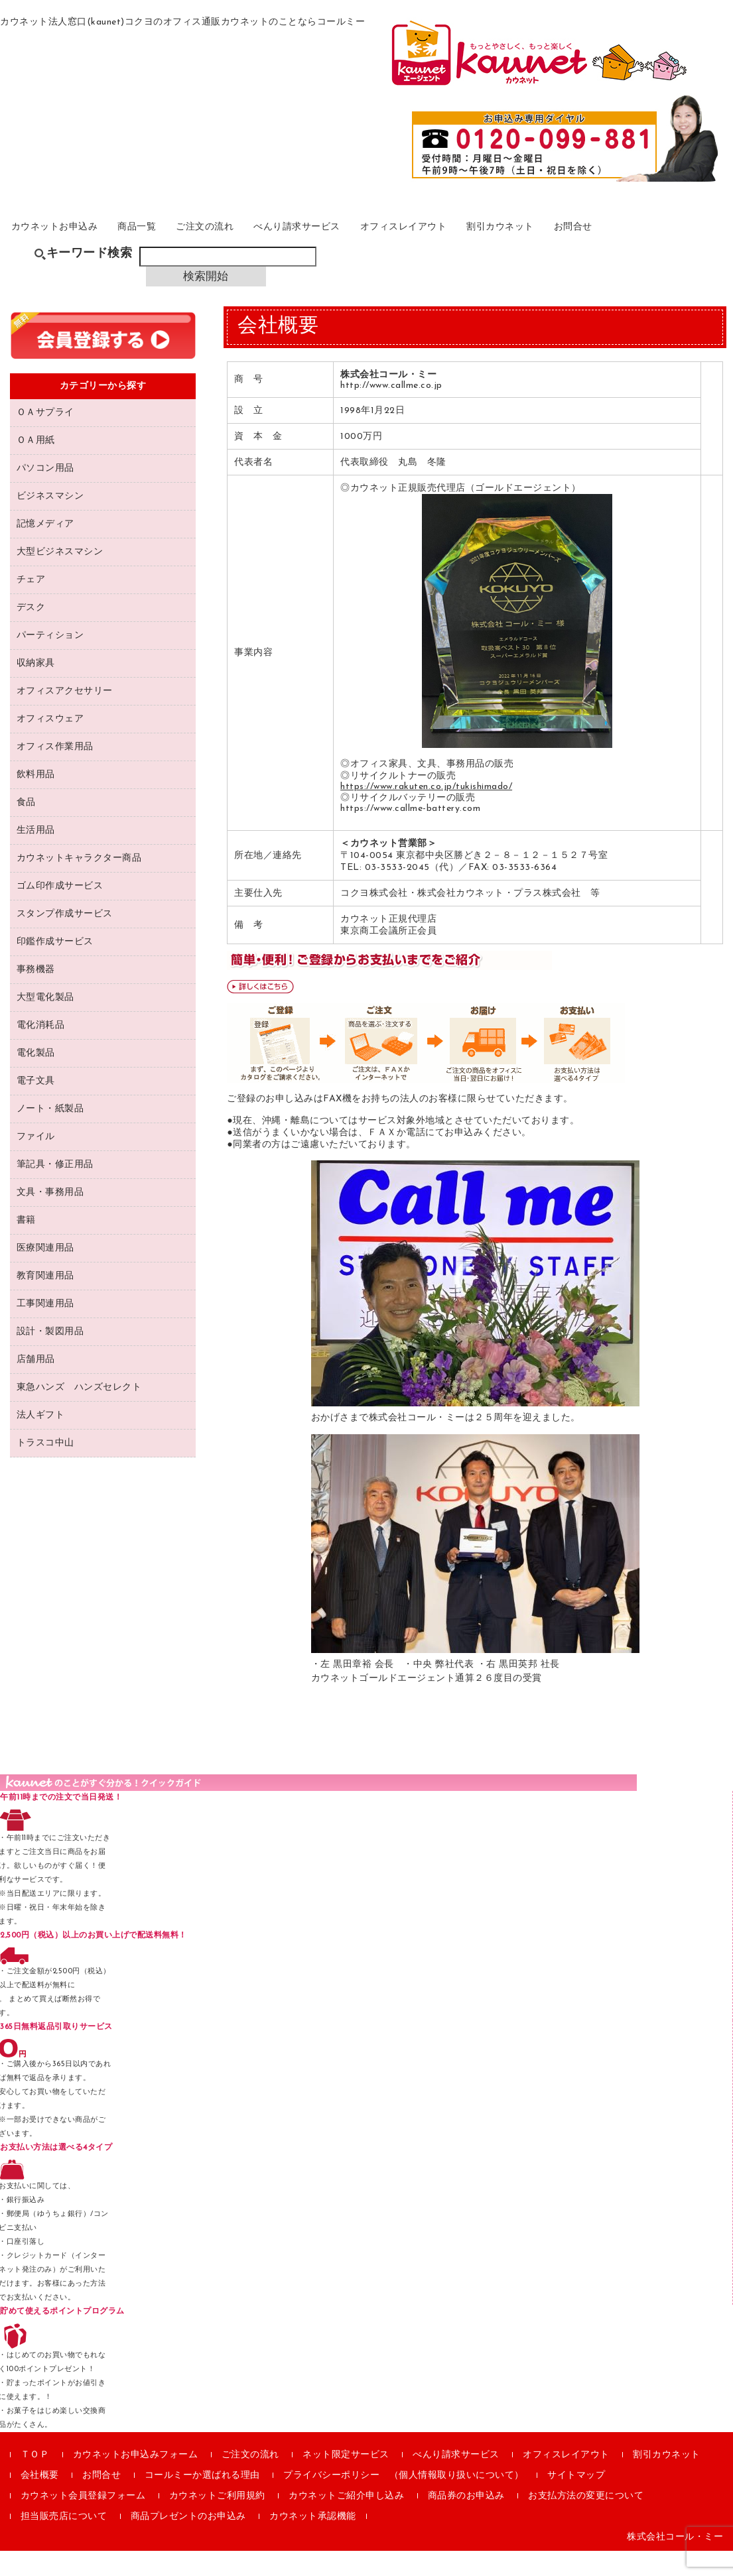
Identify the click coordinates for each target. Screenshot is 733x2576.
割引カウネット (601, 243)
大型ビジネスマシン (60, 577)
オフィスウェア (50, 744)
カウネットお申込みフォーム (135, 2480)
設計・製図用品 (50, 1356)
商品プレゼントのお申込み (188, 2542)
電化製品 (36, 1078)
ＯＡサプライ (45, 437)
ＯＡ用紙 (36, 465)
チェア (31, 604)
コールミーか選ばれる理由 (202, 2501)
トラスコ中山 (45, 1468)
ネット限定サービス (345, 2480)
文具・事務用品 (50, 1217)
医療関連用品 (45, 1273)
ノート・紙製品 (50, 1133)
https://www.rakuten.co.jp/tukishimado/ (426, 811)
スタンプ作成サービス (65, 939)
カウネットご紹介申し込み (346, 2521)
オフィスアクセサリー (65, 716)
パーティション (50, 660)
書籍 (26, 1245)
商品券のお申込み (466, 2521)
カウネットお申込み (73, 243)
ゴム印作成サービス (60, 911)
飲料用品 (36, 799)
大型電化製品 (45, 1022)
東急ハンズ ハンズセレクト (79, 1412)
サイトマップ (576, 2501)
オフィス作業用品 (55, 771)
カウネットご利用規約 (217, 2521)
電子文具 (36, 1106)
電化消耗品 (41, 1050)
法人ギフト (41, 1440)
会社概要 (40, 2501)
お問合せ (688, 243)
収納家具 (36, 688)
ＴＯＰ (35, 2480)
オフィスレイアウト (486, 243)
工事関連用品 (45, 1328)
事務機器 (36, 994)
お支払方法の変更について (585, 2521)
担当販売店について (64, 2542)
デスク (31, 632)
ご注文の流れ (252, 243)
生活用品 (36, 855)
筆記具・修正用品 (55, 1189)
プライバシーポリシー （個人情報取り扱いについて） (403, 2501)
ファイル (36, 1161)
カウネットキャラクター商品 (79, 883)
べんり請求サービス (361, 243)
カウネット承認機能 (312, 2542)
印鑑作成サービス (55, 966)
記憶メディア (45, 549)
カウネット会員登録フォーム (83, 2521)
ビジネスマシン (50, 521)
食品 (26, 827)
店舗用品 (36, 1384)
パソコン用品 (45, 493)
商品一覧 (171, 243)
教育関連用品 (45, 1301)
